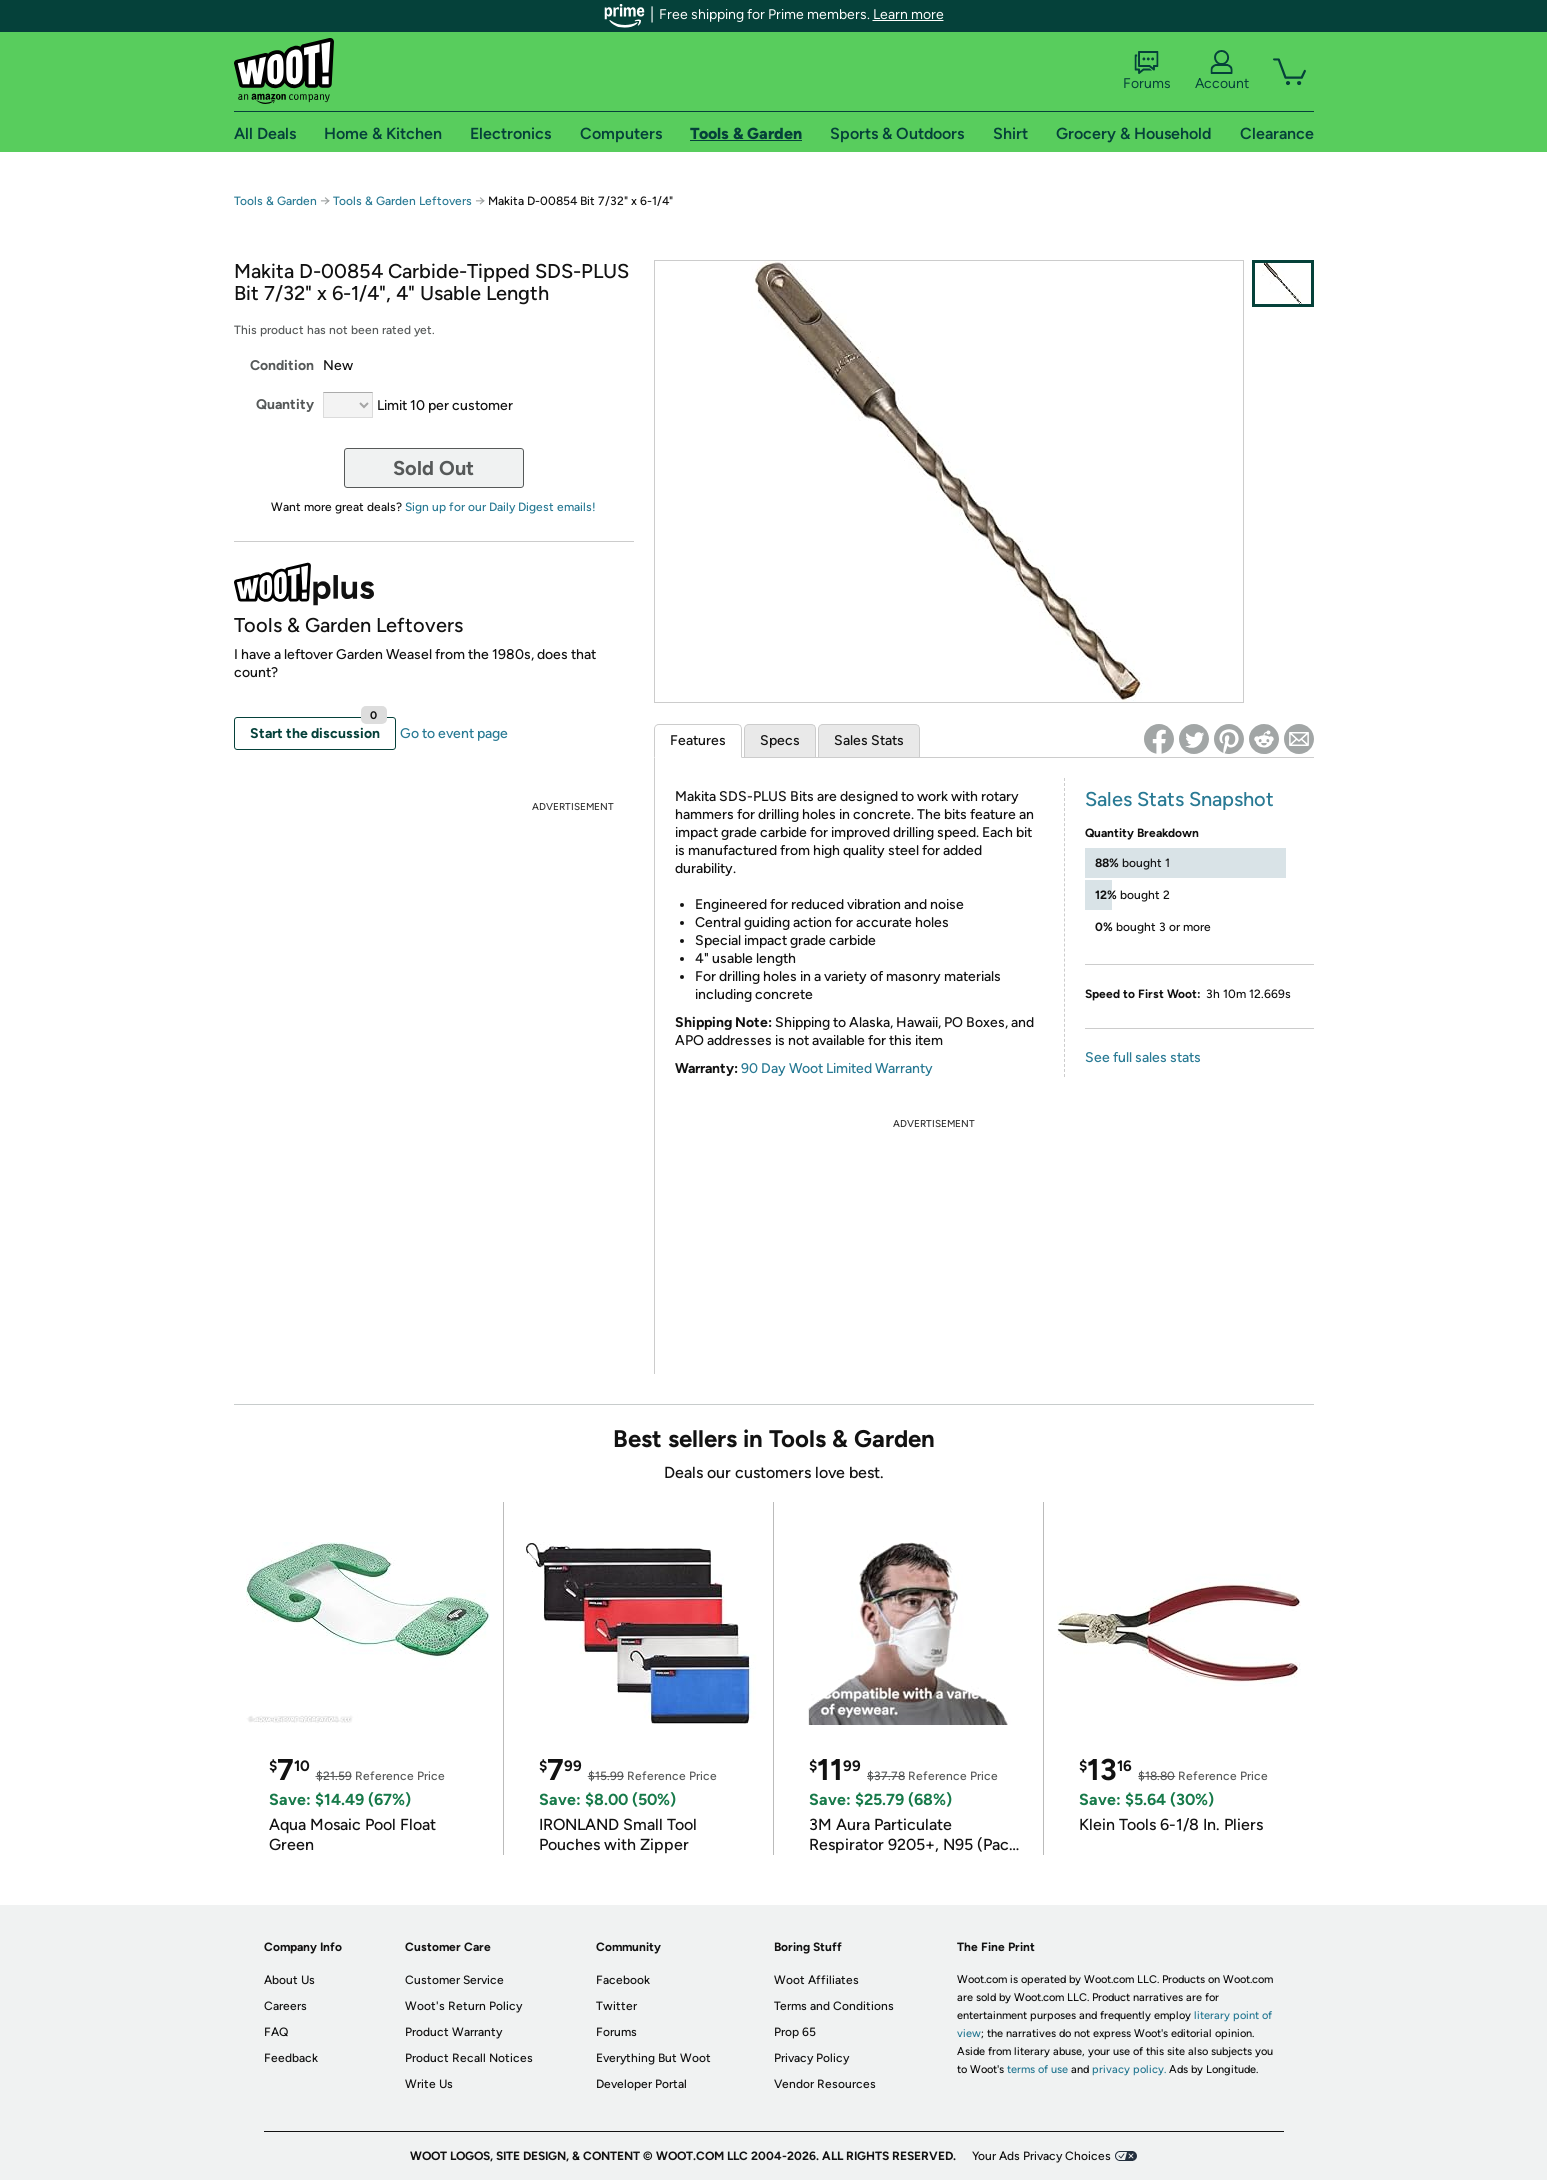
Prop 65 (795, 2032)
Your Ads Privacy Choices (1041, 2156)
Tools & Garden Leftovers (402, 201)
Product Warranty (453, 2032)
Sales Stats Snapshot (1179, 799)
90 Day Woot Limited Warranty (837, 1068)
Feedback (291, 2058)
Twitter (616, 2006)
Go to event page (454, 733)
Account (1222, 71)
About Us (289, 1980)
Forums (1147, 71)
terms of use (1037, 2069)
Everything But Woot (653, 2058)
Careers (285, 2006)
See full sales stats (1143, 1057)
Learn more (908, 14)
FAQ (276, 2032)
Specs (780, 740)
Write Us (429, 2084)
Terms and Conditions (834, 2006)
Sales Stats (869, 740)
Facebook (623, 1980)
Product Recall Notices (469, 2058)
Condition (282, 365)
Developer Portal (641, 2084)
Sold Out (433, 468)
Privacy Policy (811, 2058)
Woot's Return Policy (463, 2006)
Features (698, 740)
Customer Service (454, 1980)
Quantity (285, 404)
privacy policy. (1129, 2069)
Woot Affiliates (816, 1980)
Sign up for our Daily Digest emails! (500, 507)
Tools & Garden (275, 201)
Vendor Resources (825, 2084)
